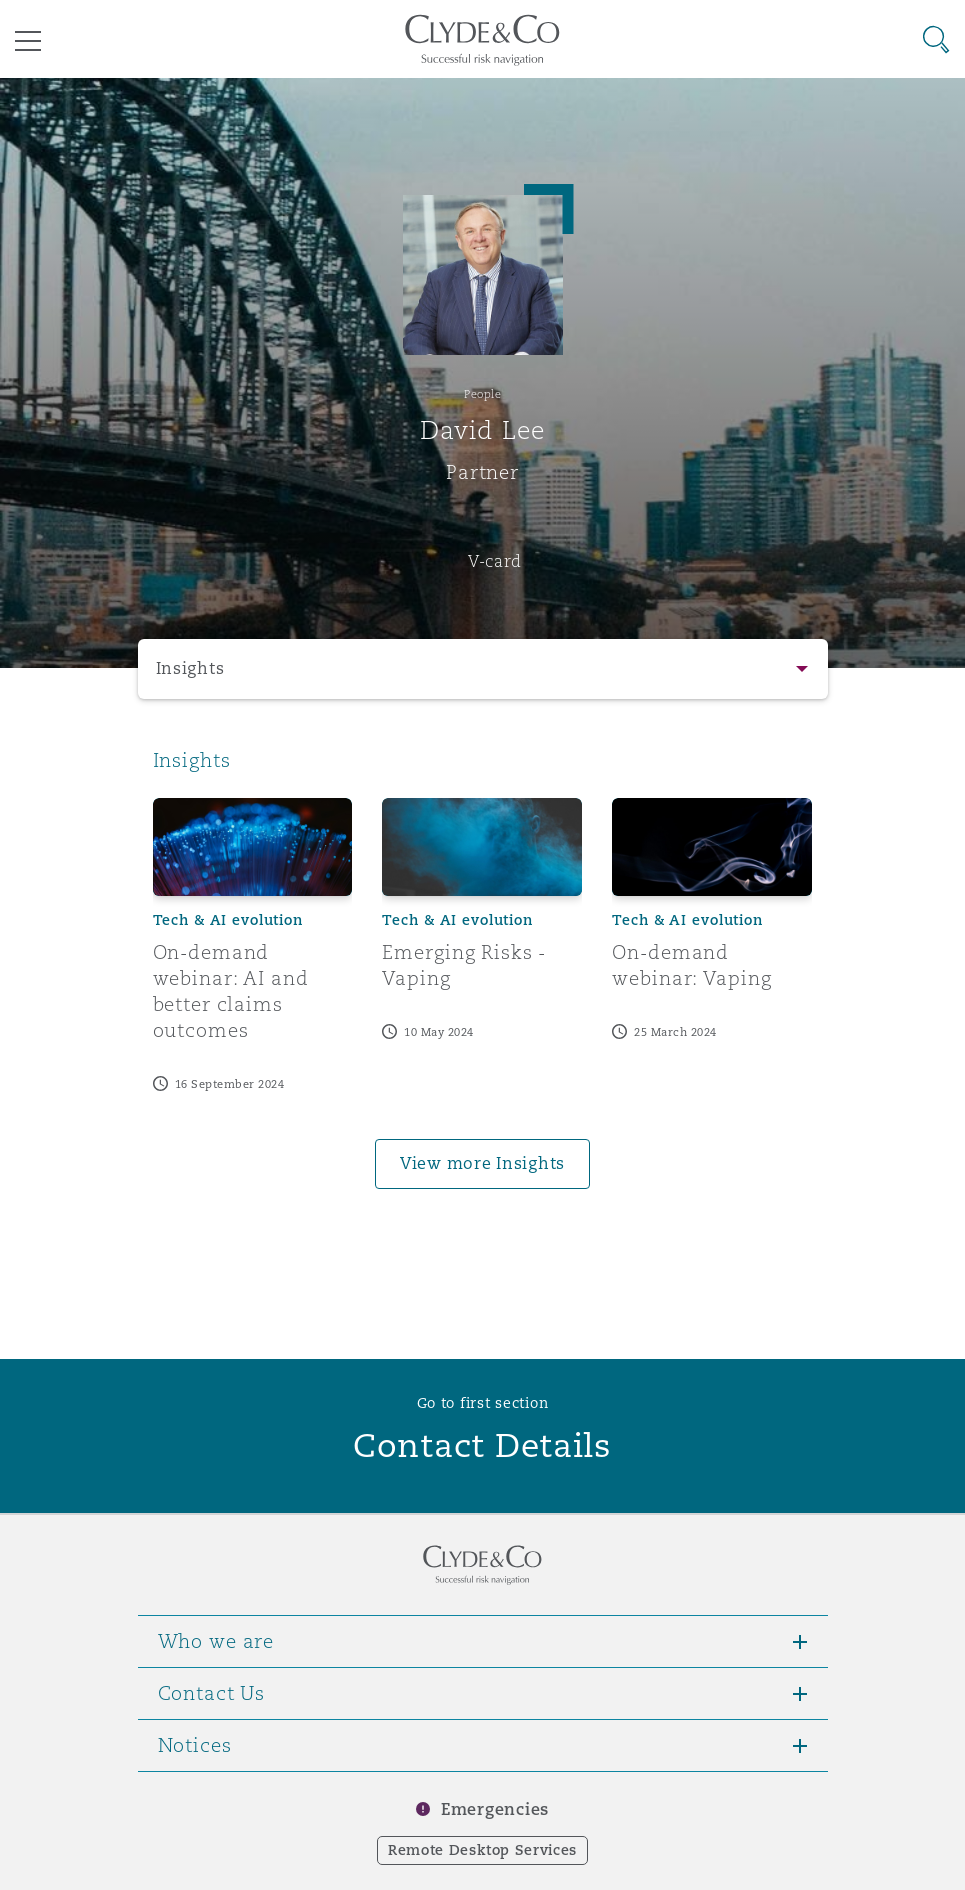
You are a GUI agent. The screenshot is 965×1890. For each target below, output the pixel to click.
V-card (495, 561)
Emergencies (495, 1809)
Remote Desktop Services (482, 1850)
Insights (190, 668)
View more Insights (482, 1163)
